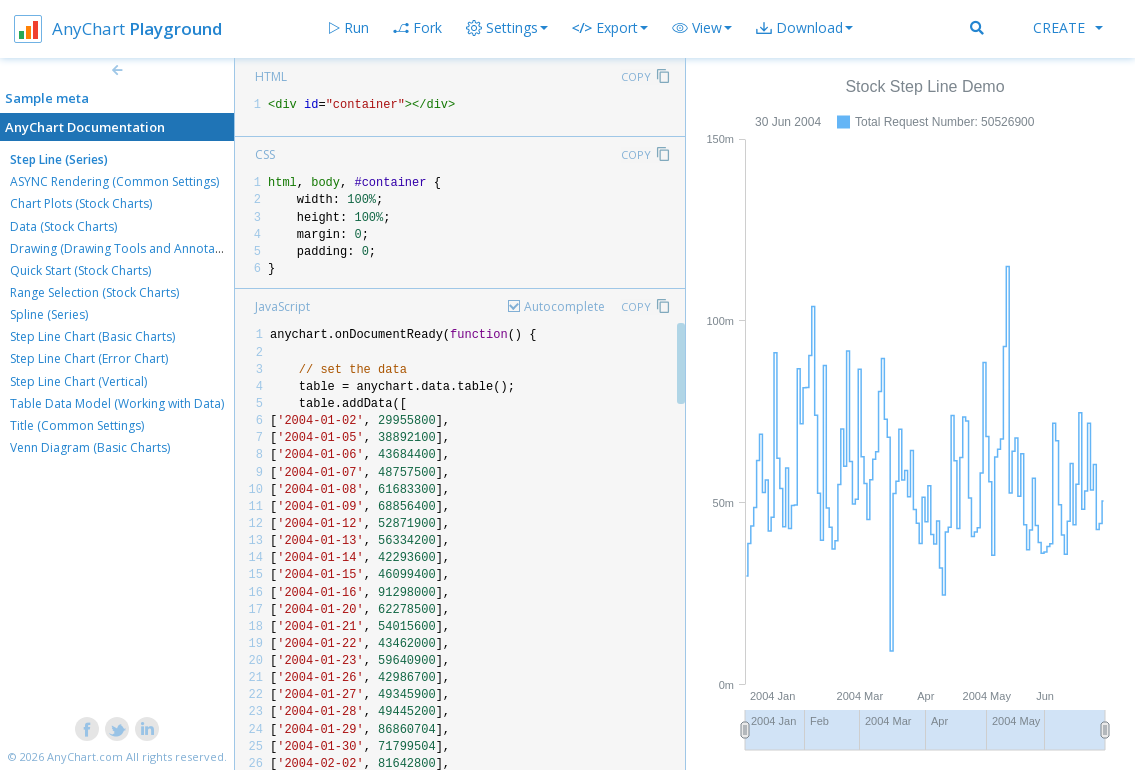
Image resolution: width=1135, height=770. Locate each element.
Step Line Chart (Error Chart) (89, 358)
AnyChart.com (85, 756)
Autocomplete (564, 306)
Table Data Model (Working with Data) (117, 403)
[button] (702, 28)
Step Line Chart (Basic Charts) (92, 336)
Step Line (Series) (59, 159)
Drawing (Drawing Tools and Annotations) (128, 248)
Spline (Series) (49, 314)
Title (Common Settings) (77, 425)
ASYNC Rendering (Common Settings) (114, 181)
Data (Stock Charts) (63, 226)
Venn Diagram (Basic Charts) (90, 447)
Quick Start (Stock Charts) (80, 270)
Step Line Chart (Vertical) (78, 381)
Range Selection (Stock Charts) (94, 292)
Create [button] (1068, 27)
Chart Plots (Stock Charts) (81, 203)
